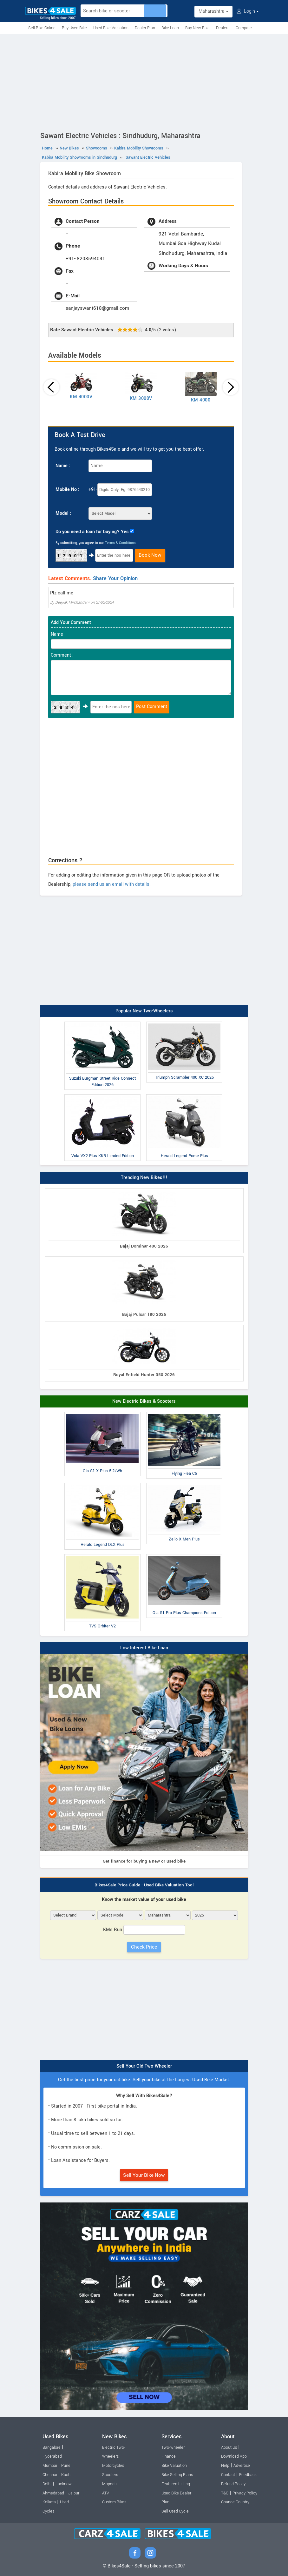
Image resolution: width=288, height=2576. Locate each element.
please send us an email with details (111, 884)
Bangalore (52, 2447)
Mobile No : (67, 489)
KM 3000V (141, 398)
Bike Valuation (174, 2465)
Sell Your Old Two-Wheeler (144, 2066)
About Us (229, 2447)
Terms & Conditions (120, 542)
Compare (244, 28)
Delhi (47, 2484)
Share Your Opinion (115, 578)
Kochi (66, 2475)
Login (248, 11)
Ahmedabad (53, 2493)
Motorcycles (113, 2465)
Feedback (248, 2475)
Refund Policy (233, 2484)
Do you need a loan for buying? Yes (92, 531)
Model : (63, 513)
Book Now (150, 555)
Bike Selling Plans (177, 2475)
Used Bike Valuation (110, 28)
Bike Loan (170, 28)
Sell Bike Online (42, 28)
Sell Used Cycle (175, 2511)
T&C (224, 2493)
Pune (65, 2465)
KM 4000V (81, 397)
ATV (105, 2493)
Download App (234, 2456)
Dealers (222, 28)
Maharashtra (213, 11)
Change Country (235, 2502)
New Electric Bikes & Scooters (144, 1401)
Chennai (50, 2475)
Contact (228, 2475)
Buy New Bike (197, 28)
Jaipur (73, 2493)
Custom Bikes (114, 2502)
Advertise (241, 2465)
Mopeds (109, 2484)
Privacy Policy (244, 2493)
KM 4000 (201, 400)
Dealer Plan (145, 28)
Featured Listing (175, 2484)
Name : (63, 465)
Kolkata (49, 2502)
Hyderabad (52, 2456)
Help (225, 2465)
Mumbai (50, 2465)
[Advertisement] (144, 81)
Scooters (110, 2475)
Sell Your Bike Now (144, 2175)
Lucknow (64, 2484)
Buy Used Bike (74, 28)
